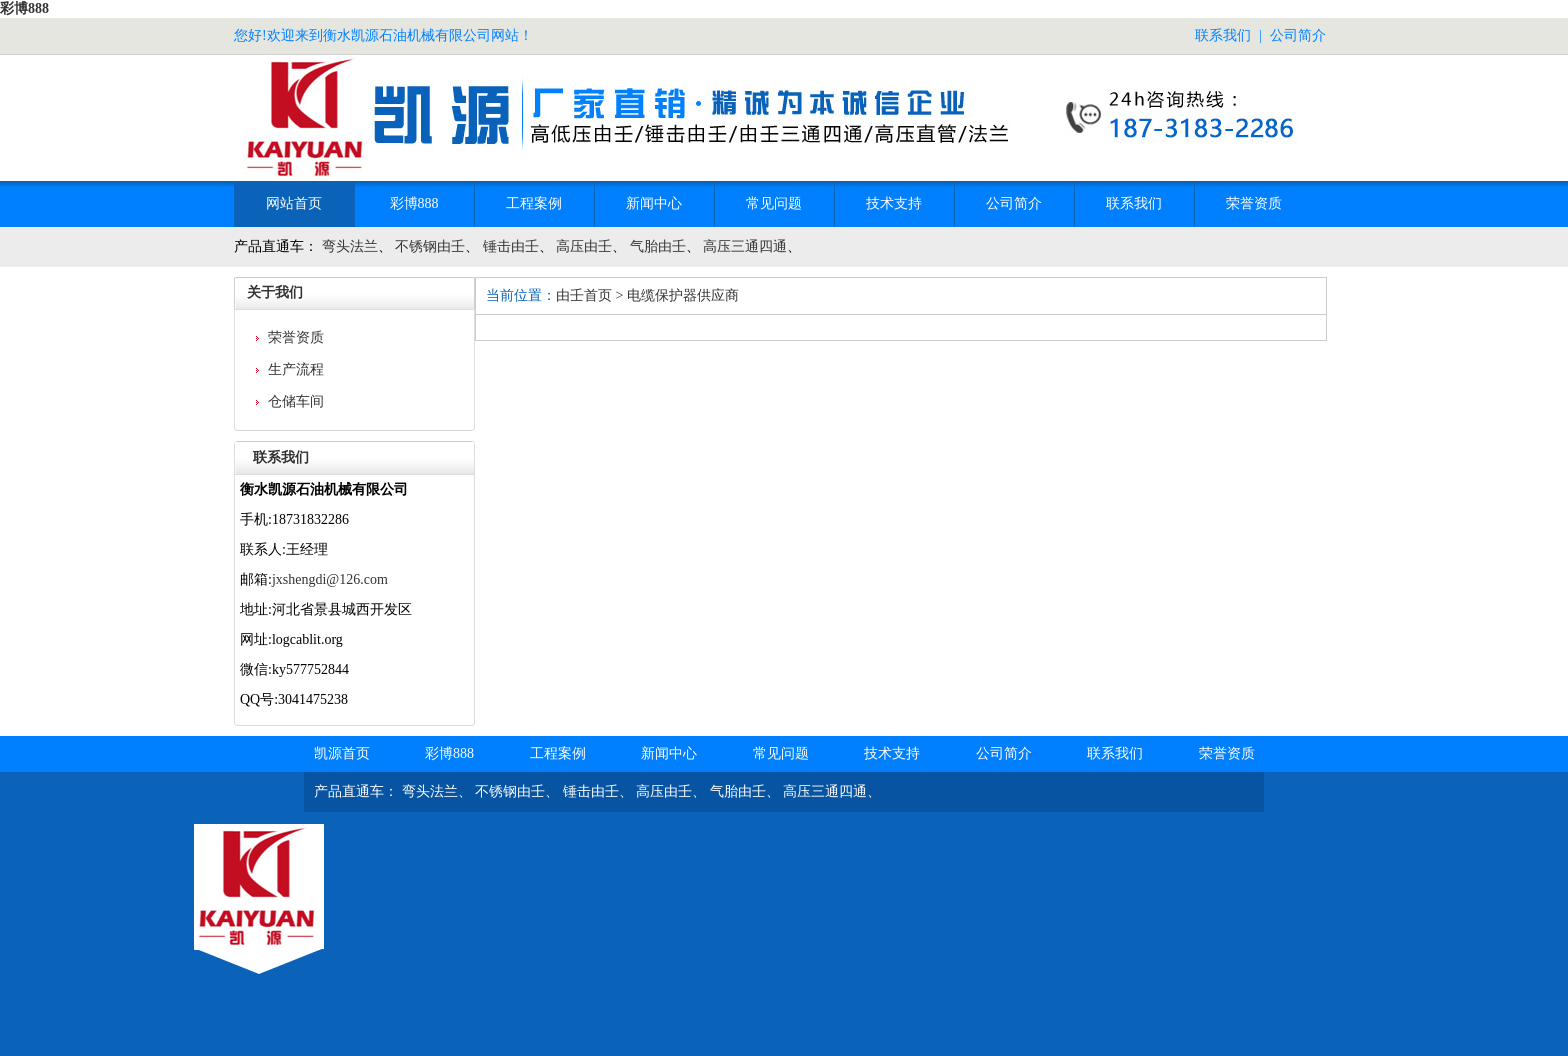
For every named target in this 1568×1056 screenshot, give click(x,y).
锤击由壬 (511, 246)
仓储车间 (296, 401)
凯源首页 (342, 753)
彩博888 (24, 8)
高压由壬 (584, 246)
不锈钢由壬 (430, 246)
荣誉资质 (1254, 203)
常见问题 (774, 203)
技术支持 (894, 203)
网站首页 (294, 203)
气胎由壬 (658, 246)
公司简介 (1298, 35)
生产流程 (296, 369)
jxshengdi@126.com (330, 579)
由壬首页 (584, 295)
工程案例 (534, 203)
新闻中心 (654, 203)
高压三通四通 (745, 246)
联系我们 (1223, 35)
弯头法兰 (350, 246)
